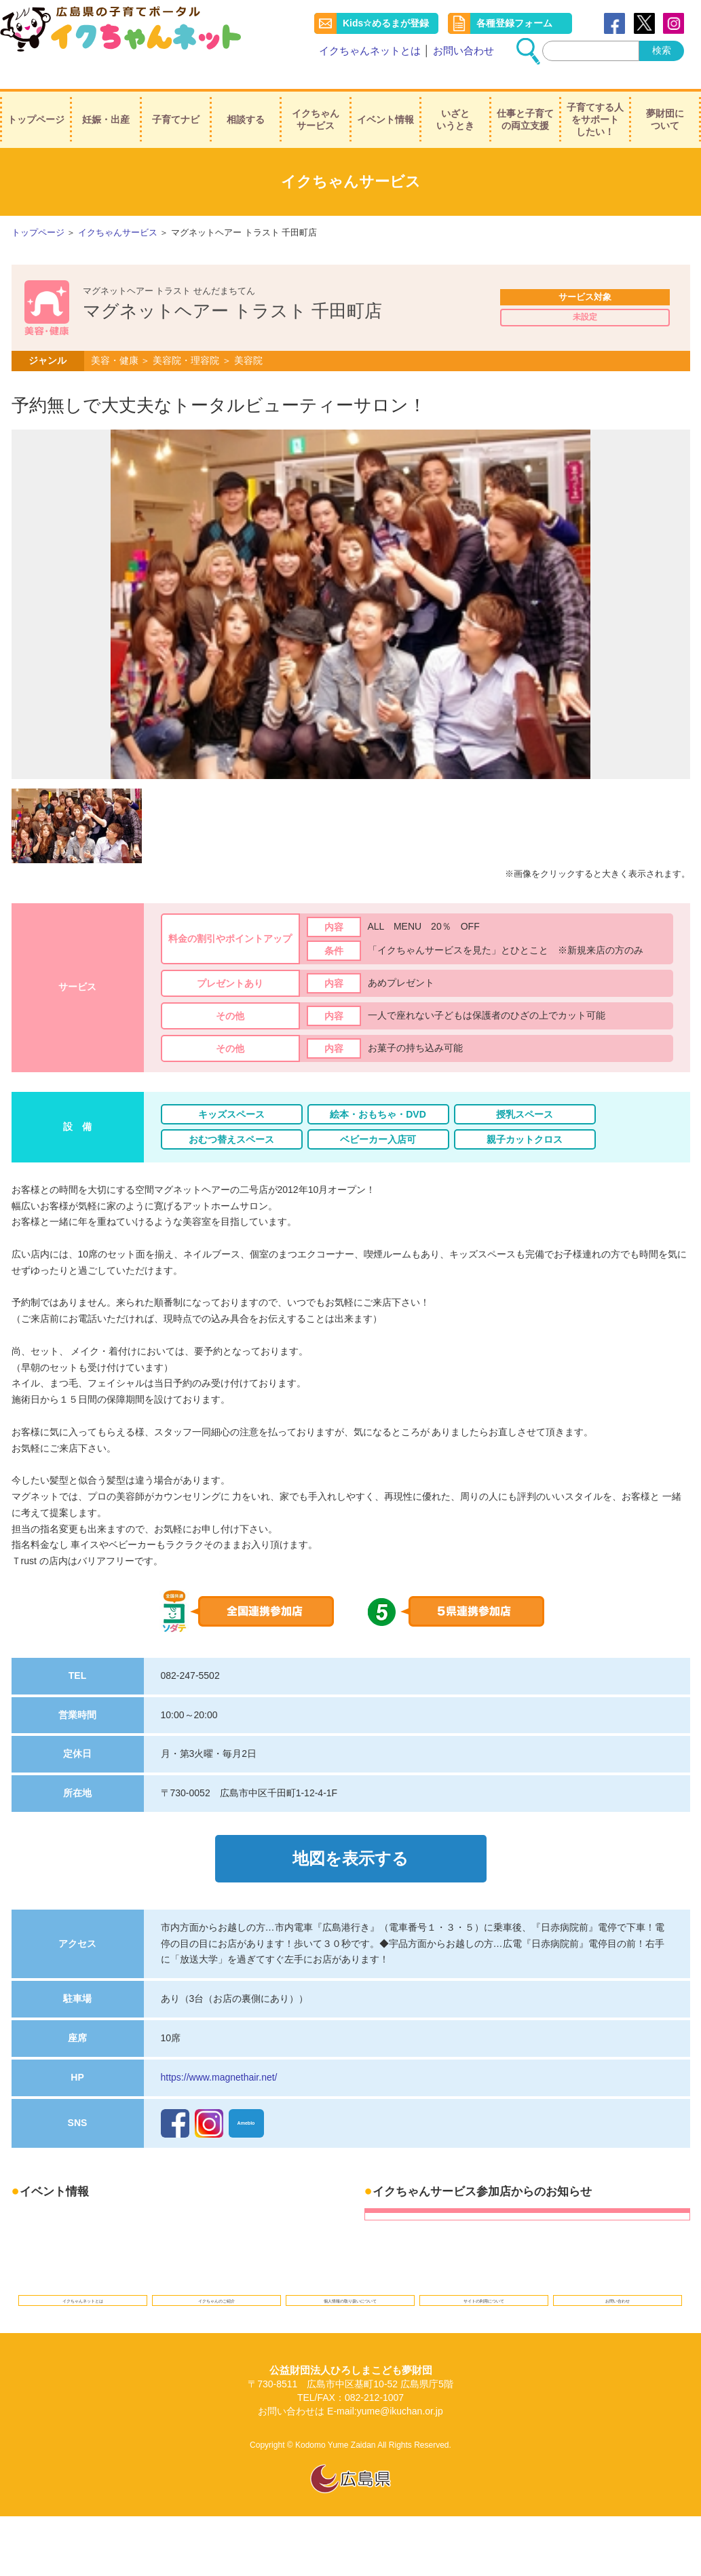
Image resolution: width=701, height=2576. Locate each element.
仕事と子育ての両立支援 (525, 102)
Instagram (209, 2100)
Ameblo (249, 2100)
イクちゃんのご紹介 (217, 2283)
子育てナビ (176, 102)
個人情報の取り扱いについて (350, 2283)
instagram (673, 24)
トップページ (35, 102)
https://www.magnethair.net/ (219, 2054)
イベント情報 (385, 102)
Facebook (614, 24)
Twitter (644, 24)
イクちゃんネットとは (370, 50)
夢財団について (665, 102)
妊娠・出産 (106, 102)
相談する (246, 102)
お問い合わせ (463, 50)
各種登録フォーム (514, 23)
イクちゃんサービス (315, 102)
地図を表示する (350, 1842)
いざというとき (455, 102)
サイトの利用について (484, 2283)
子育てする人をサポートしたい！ (595, 102)
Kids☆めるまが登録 (386, 23)
